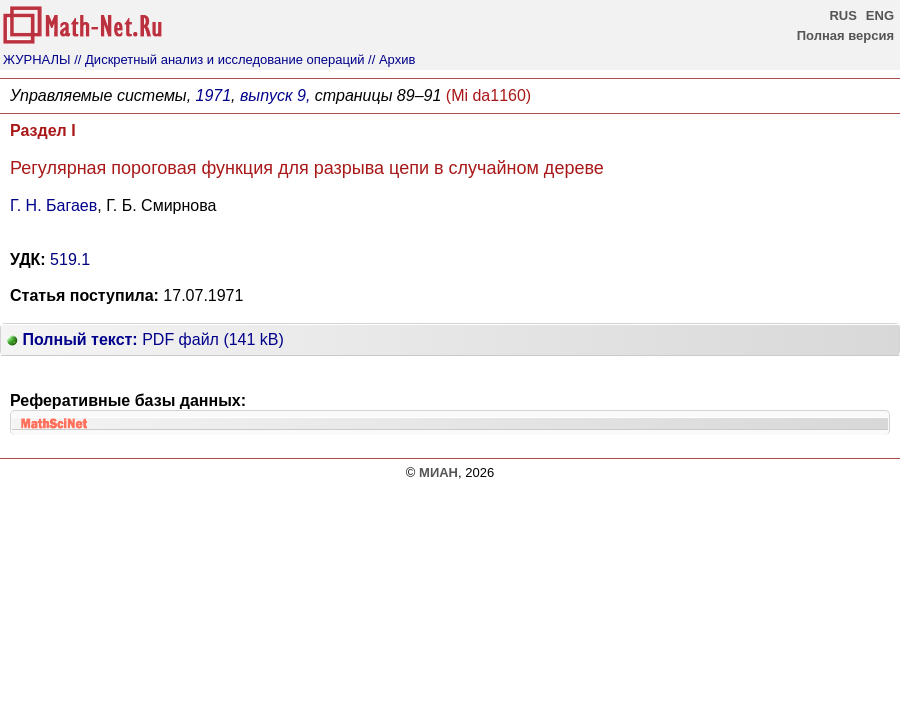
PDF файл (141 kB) (145, 339)
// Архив (391, 59)
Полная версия (845, 35)
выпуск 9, (275, 95)
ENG (880, 15)
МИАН (438, 472)
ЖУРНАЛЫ (37, 59)
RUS (842, 15)
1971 (214, 95)
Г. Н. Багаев (53, 205)
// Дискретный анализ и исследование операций (219, 59)
